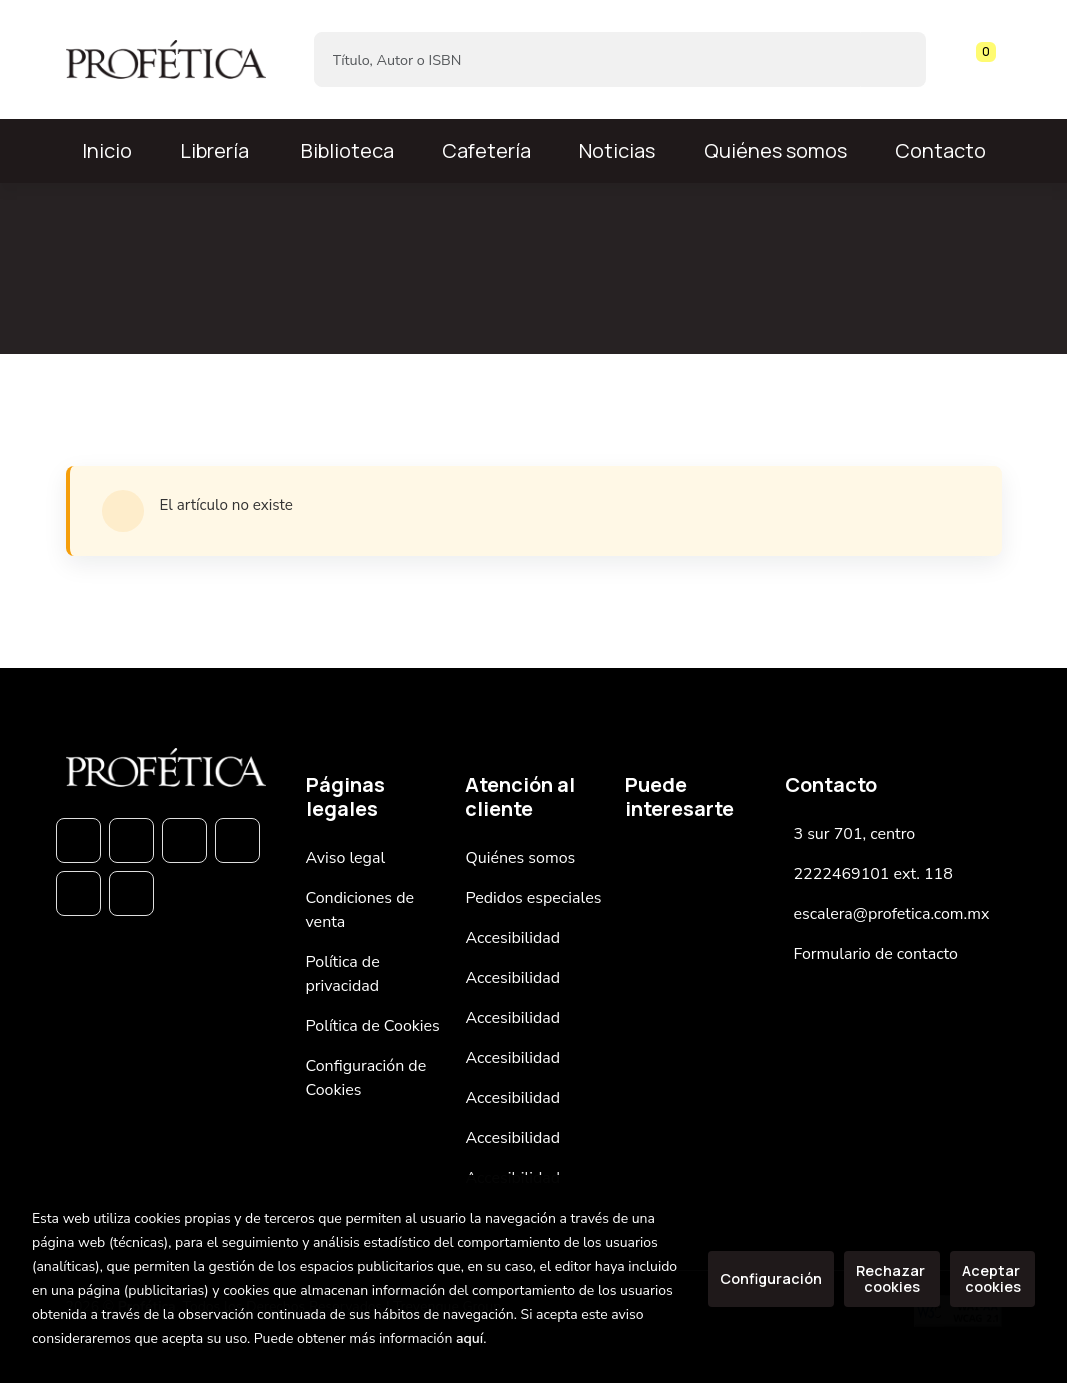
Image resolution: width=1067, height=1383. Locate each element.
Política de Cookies (373, 1026)
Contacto (940, 150)
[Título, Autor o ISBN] (588, 59)
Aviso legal (346, 858)
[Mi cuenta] (997, 60)
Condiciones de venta (360, 910)
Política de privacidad (343, 974)
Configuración (771, 1278)
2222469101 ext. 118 (872, 874)
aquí (469, 1338)
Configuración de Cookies (366, 1078)
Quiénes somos (775, 150)
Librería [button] (214, 150)
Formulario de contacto (875, 954)
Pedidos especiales (533, 898)
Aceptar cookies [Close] (992, 1278)
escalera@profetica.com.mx (891, 914)
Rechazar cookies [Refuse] (892, 1278)
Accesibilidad (512, 938)
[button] (979, 60)
